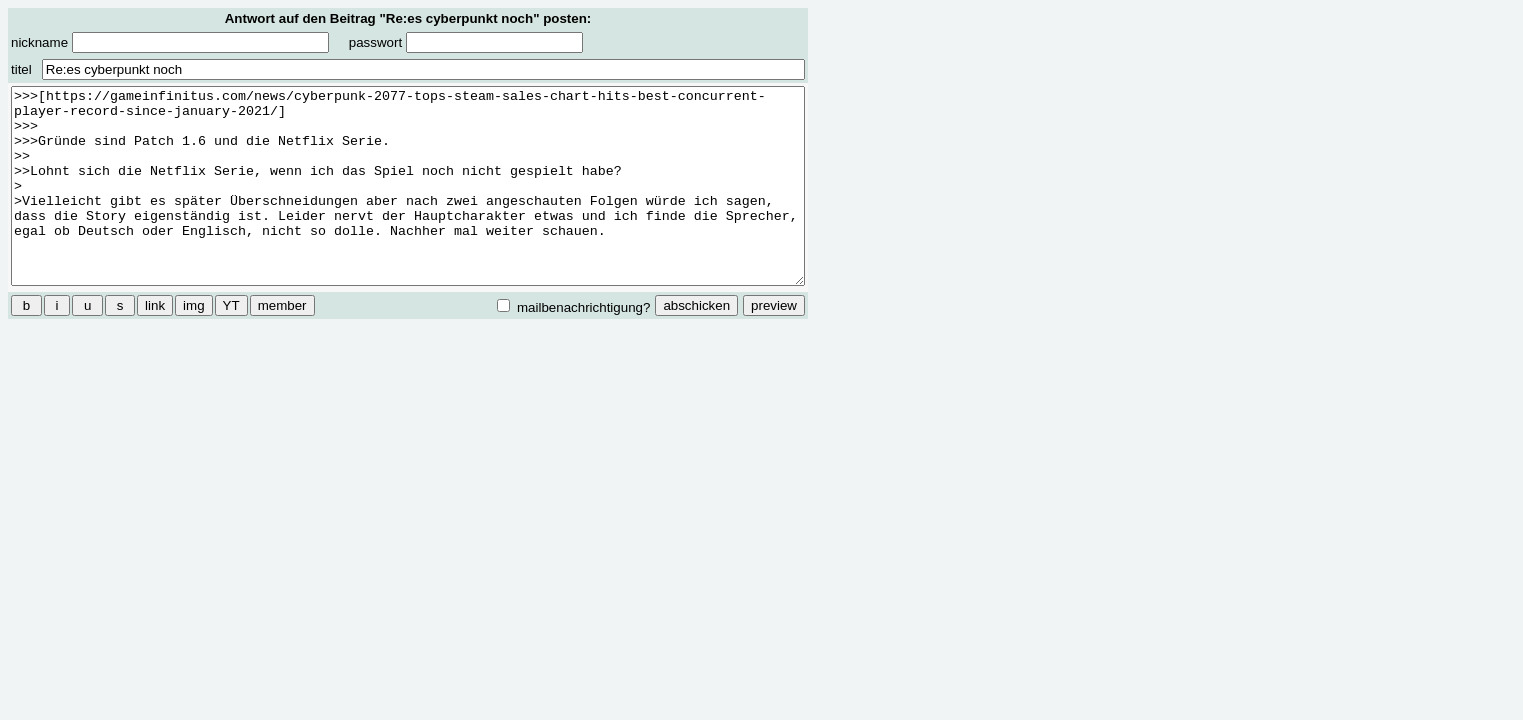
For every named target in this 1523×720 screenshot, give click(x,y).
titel (21, 69)
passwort (466, 42)
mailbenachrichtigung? (573, 307)
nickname (170, 42)
